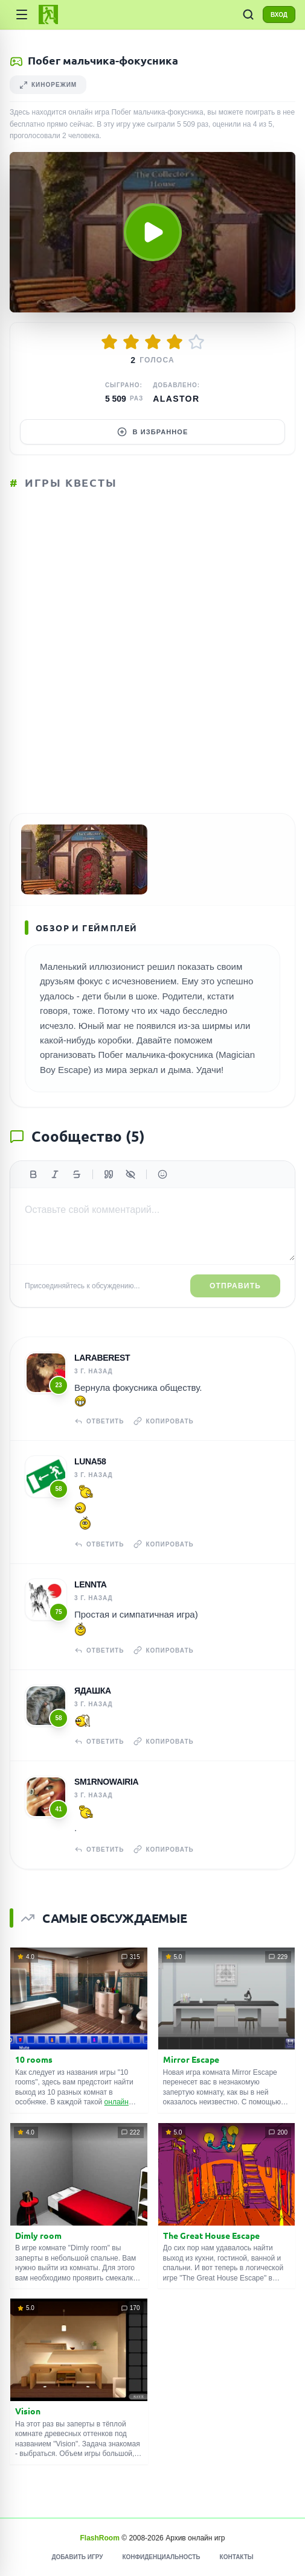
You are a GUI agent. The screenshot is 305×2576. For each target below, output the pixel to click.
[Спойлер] (130, 1174)
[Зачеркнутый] (76, 1174)
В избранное (152, 432)
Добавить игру (77, 2557)
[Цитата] (108, 1174)
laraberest (102, 1357)
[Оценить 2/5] (131, 342)
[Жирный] (33, 1174)
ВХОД (279, 14)
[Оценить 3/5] (152, 342)
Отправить (235, 1286)
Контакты (237, 2557)
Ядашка (92, 1690)
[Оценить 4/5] (174, 342)
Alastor (176, 398)
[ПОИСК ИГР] (248, 14)
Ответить (99, 1421)
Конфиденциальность (161, 2557)
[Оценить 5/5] (196, 342)
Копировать (163, 1421)
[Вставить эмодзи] (162, 1174)
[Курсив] (55, 1174)
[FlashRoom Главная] (48, 14)
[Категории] (22, 14)
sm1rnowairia (106, 1781)
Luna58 (90, 1461)
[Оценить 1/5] (109, 342)
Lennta (90, 1584)
